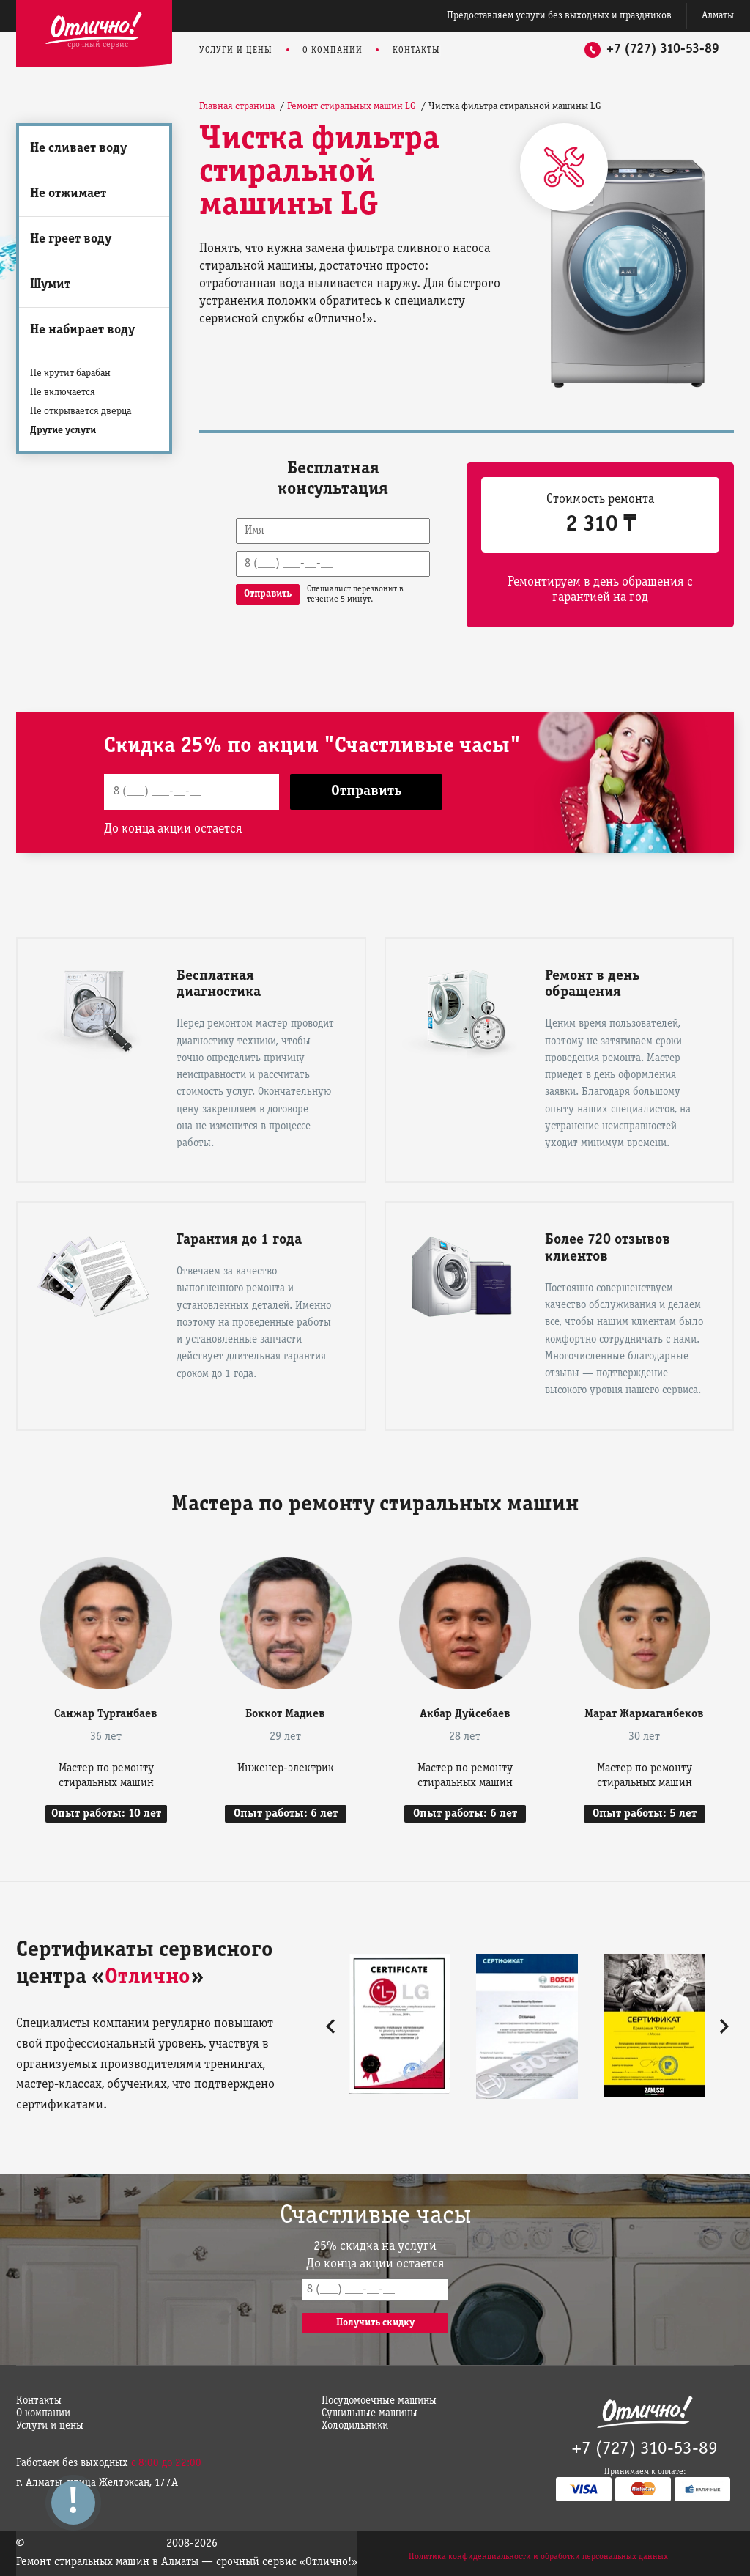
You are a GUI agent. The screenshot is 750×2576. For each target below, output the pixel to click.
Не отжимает (68, 194)
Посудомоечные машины (379, 2401)
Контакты (416, 50)
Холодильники (355, 2426)
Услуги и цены (235, 50)
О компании (332, 50)
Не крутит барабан (70, 373)
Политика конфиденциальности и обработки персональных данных (538, 2557)
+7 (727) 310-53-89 (662, 49)
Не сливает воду (78, 148)
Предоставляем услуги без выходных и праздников (559, 16)
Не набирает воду (82, 330)
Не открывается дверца (80, 411)
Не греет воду (70, 239)
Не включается (62, 392)
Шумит (50, 284)
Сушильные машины (369, 2413)
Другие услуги (63, 430)
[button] (330, 2026)
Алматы (718, 16)
